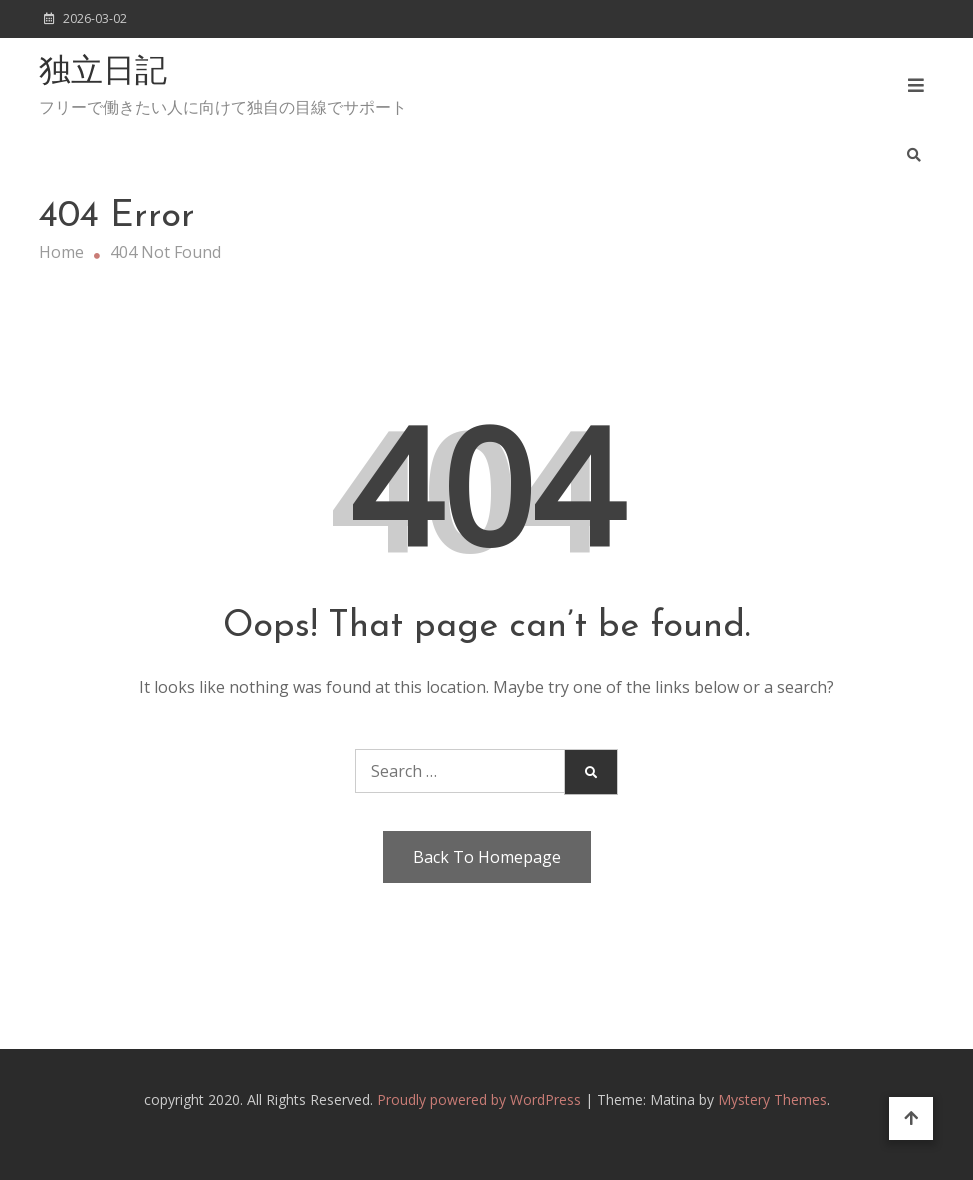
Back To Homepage (487, 857)
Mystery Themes (772, 1099)
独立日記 (103, 73)
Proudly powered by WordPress (481, 1099)
